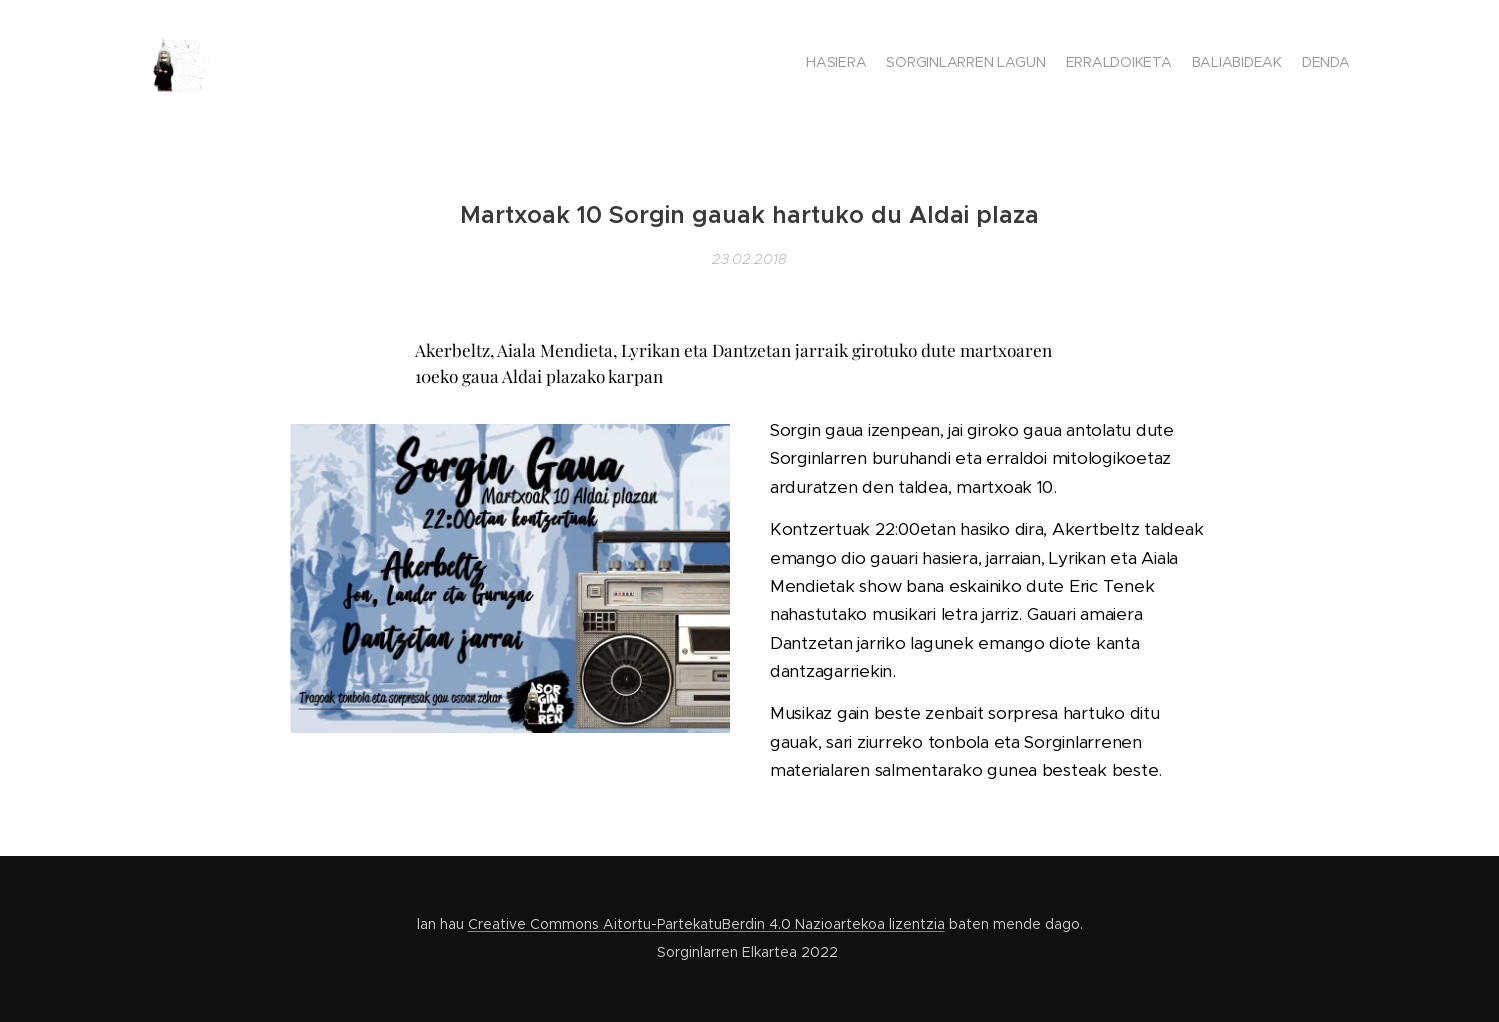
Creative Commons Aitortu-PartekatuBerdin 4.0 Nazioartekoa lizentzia (706, 924)
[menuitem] (1272, 65)
